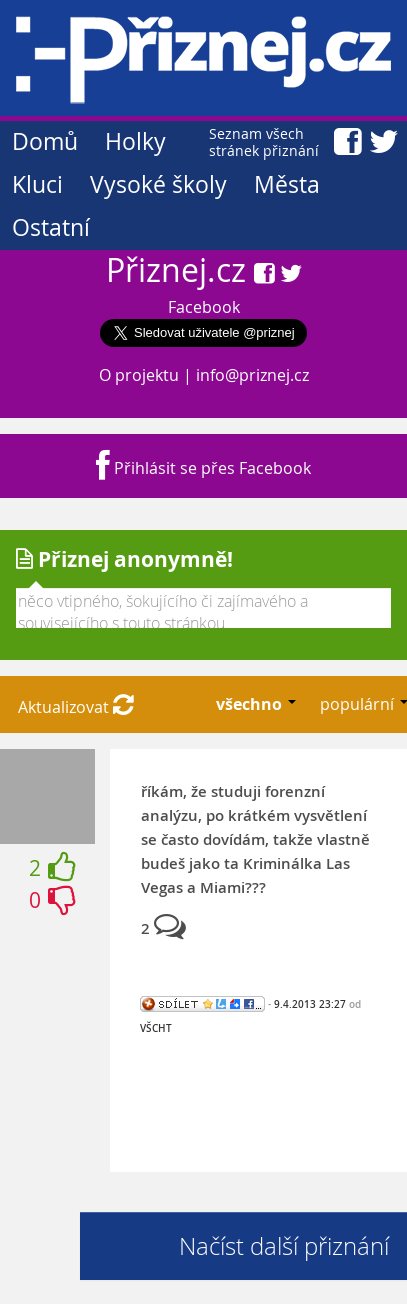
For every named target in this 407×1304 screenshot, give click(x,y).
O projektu (139, 375)
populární (359, 704)
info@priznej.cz (252, 375)
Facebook (204, 307)
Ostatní (51, 227)
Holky (135, 141)
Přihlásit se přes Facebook (203, 468)
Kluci (37, 184)
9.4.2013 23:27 (310, 1004)
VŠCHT (156, 1028)
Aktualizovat (76, 707)
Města (287, 184)
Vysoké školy (158, 184)
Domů (45, 141)
